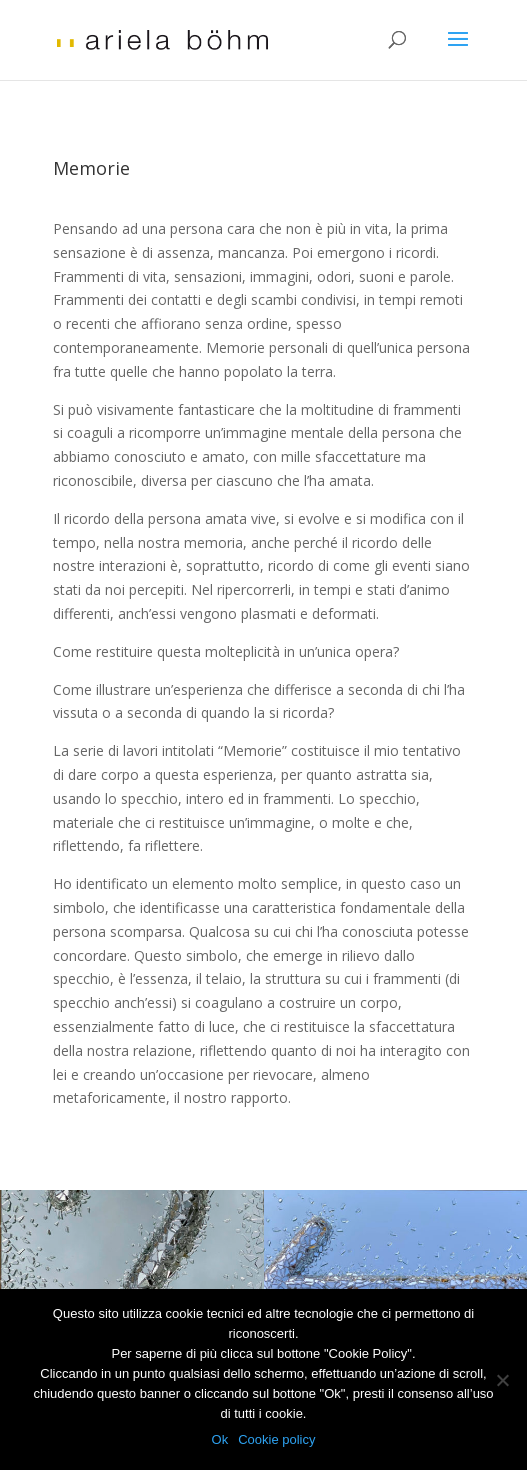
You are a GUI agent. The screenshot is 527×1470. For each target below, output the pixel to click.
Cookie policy (276, 1439)
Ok (220, 1439)
